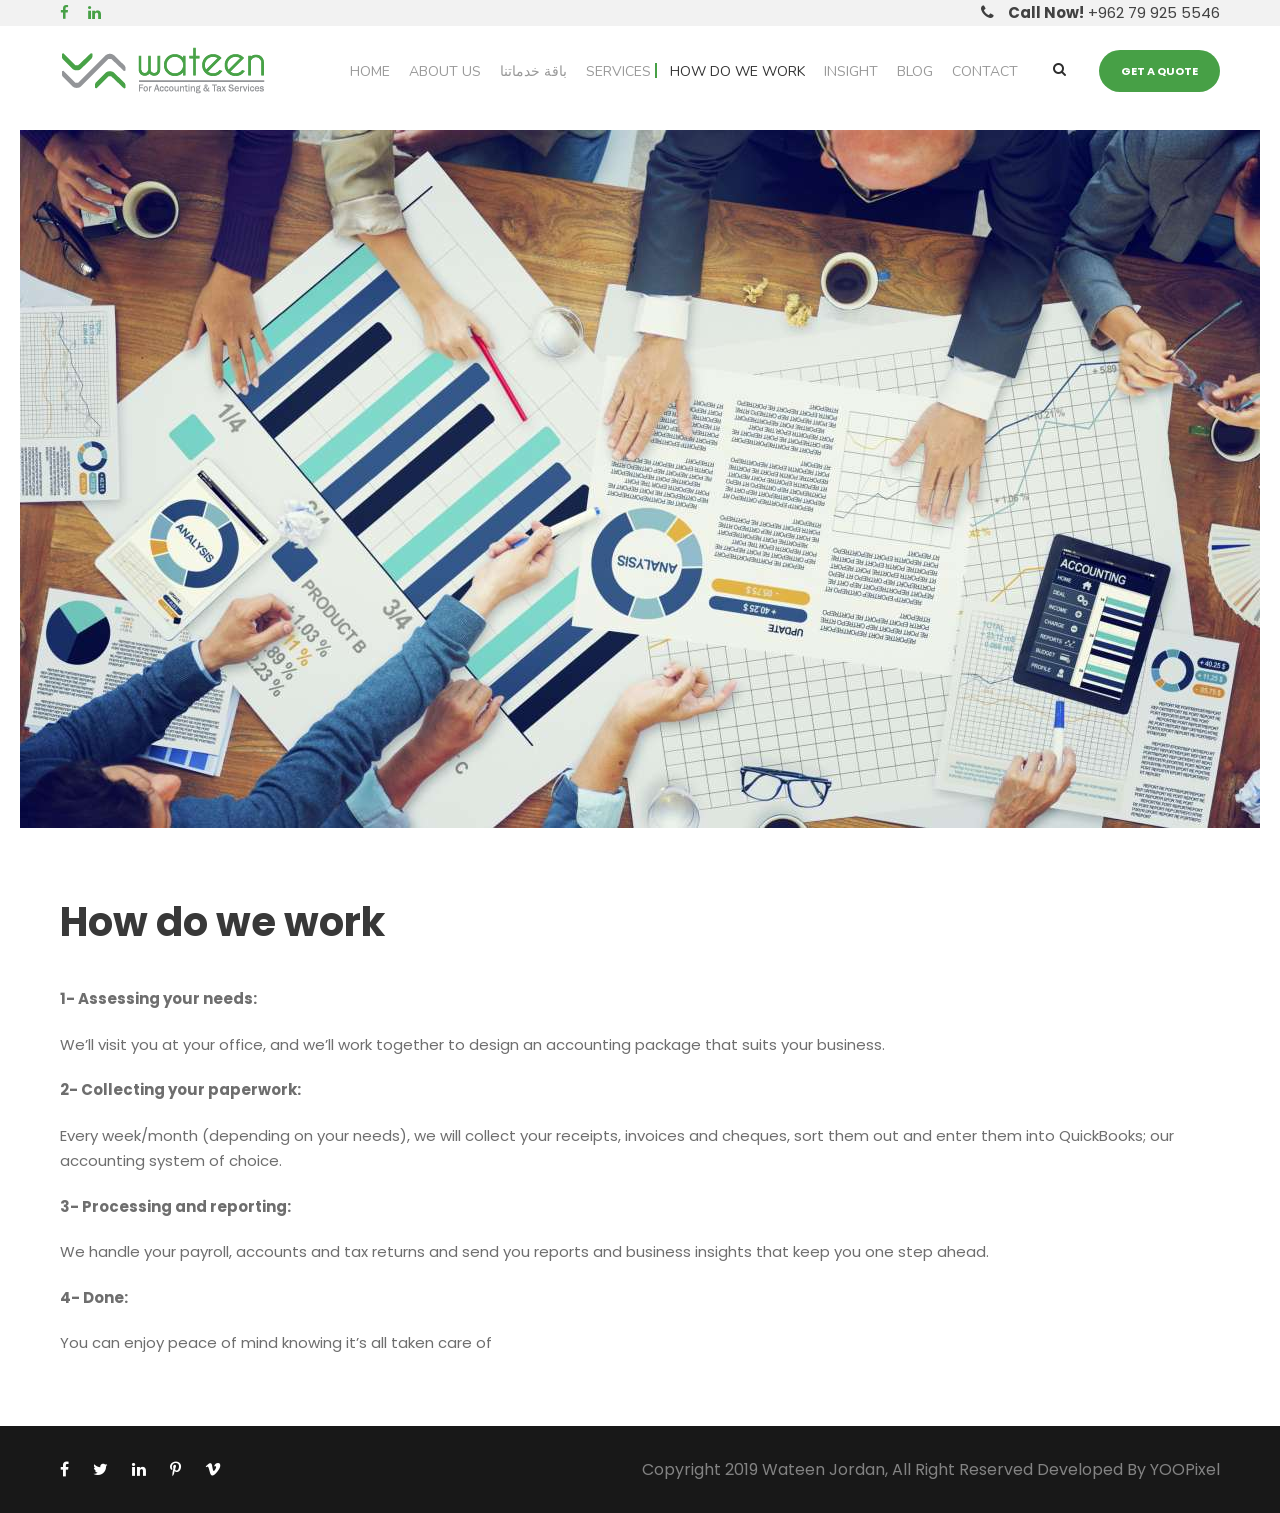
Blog (915, 71)
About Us (445, 71)
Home (370, 71)
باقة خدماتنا (533, 71)
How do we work (737, 71)
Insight (851, 71)
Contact (985, 71)
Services (618, 71)
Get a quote (1159, 71)
